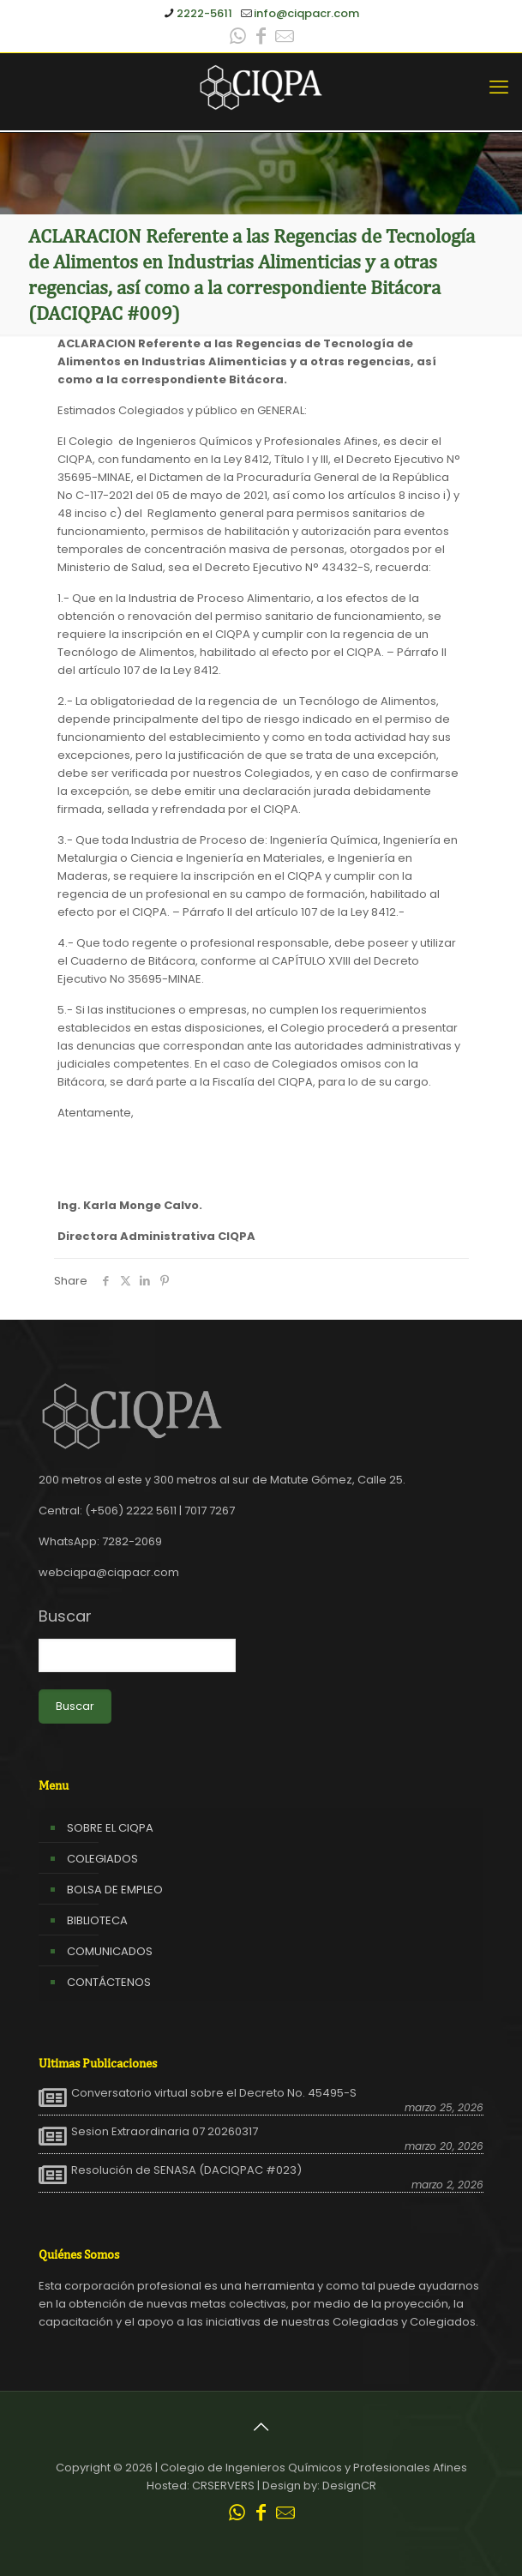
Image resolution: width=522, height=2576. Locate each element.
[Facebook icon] (261, 38)
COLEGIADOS (102, 1859)
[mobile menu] (498, 87)
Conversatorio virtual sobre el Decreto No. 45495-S (214, 2093)
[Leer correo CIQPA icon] (284, 38)
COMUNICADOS (110, 1951)
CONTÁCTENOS (109, 1982)
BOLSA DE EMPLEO (115, 1889)
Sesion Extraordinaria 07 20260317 (164, 2132)
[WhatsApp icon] (238, 38)
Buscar (65, 1616)
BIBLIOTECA (97, 1920)
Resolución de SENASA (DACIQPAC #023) (186, 2170)
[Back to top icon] (261, 2427)
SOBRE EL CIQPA (110, 1828)
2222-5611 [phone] (204, 13)
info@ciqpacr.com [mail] (306, 13)
